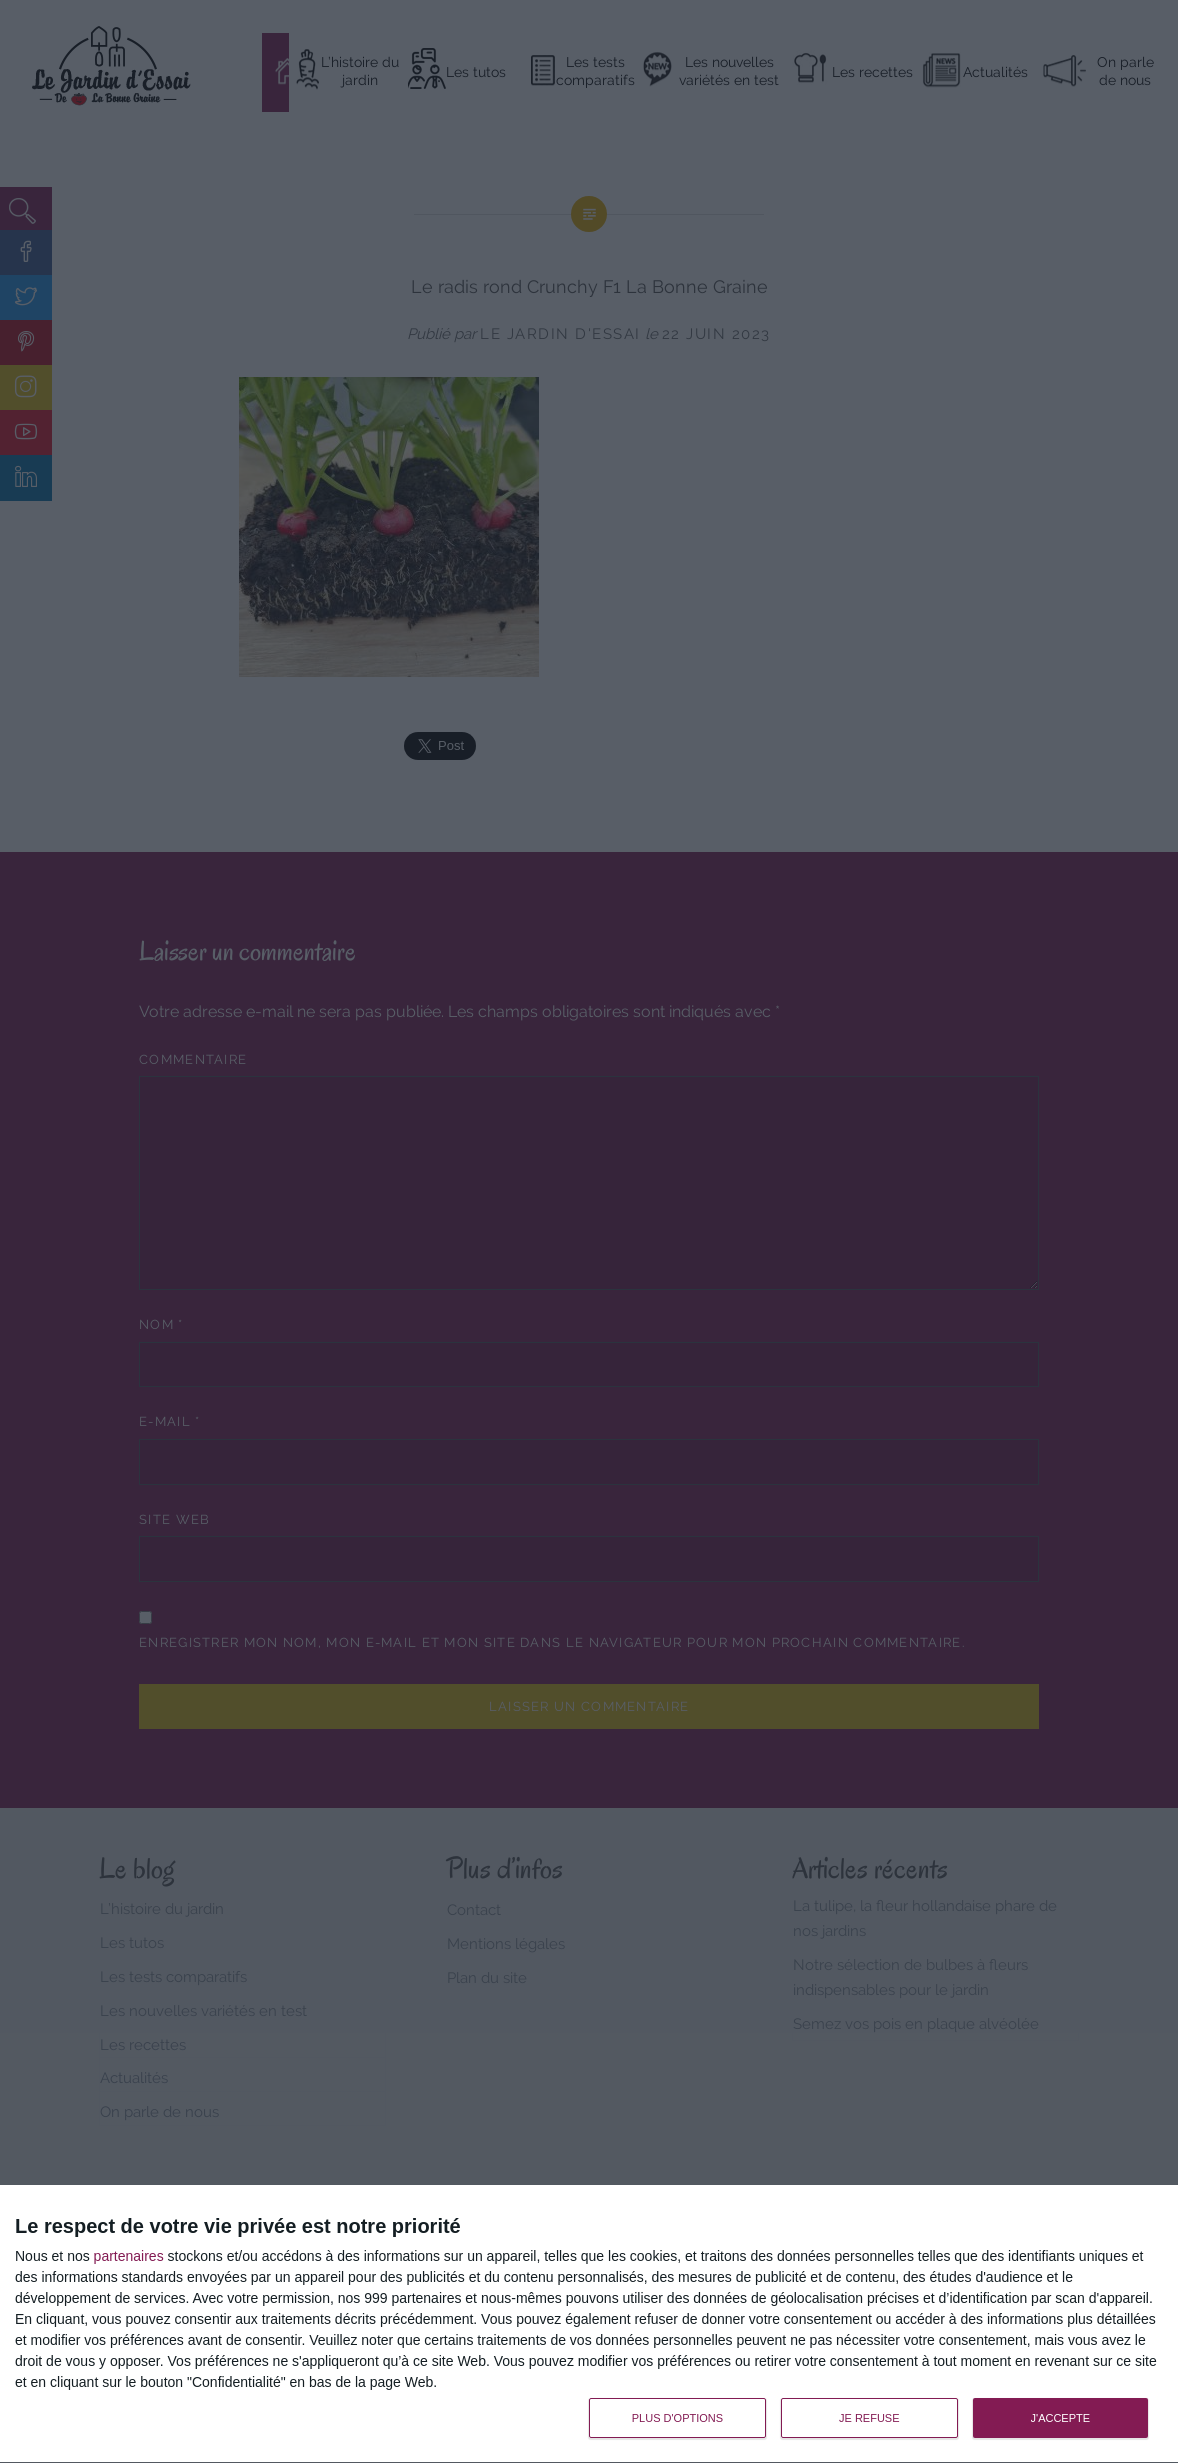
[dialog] (589, 2324)
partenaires (129, 2256)
